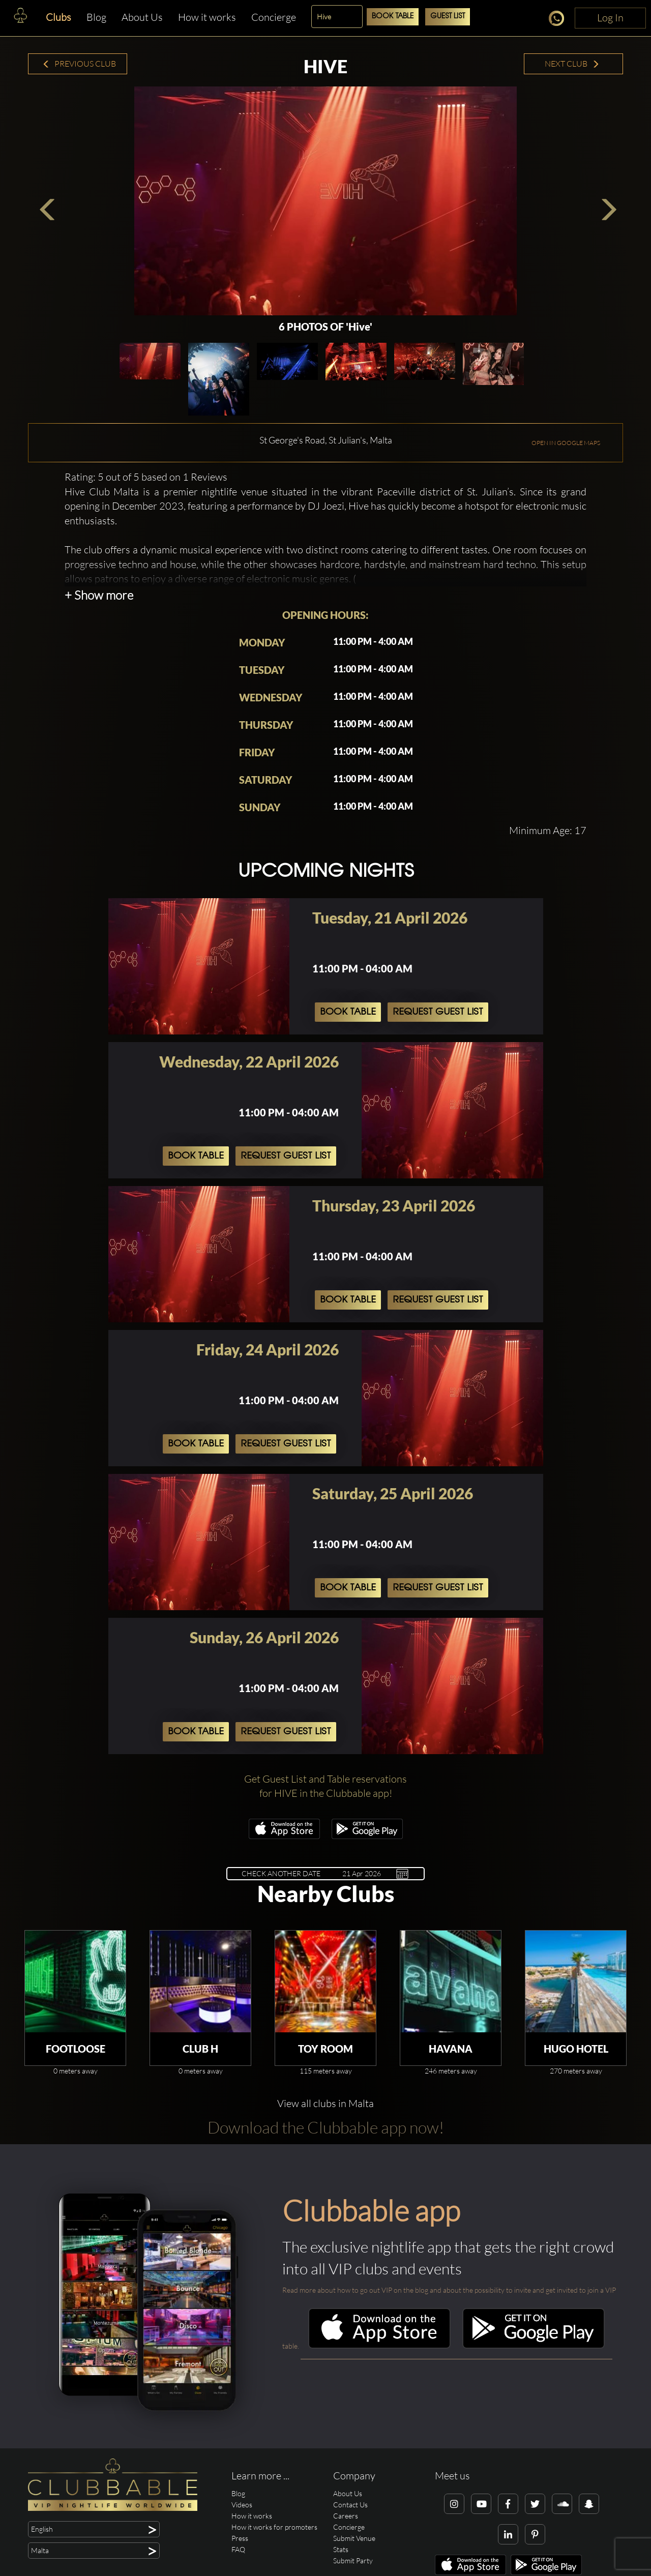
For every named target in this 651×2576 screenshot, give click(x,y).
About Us (142, 17)
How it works (207, 17)
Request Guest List (438, 1012)
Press (239, 2538)
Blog (96, 17)
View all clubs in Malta (325, 2103)
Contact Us (350, 2504)
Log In (610, 17)
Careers (345, 2515)
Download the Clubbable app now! (326, 2127)
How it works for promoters (274, 2527)
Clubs (58, 17)
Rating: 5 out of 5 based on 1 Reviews (146, 476)
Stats (340, 2549)
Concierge (273, 17)
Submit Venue (354, 2538)
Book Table (392, 16)
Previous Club (79, 63)
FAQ (238, 2549)
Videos (241, 2504)
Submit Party (353, 2560)
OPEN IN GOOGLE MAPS (565, 443)
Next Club (572, 63)
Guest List (447, 16)
